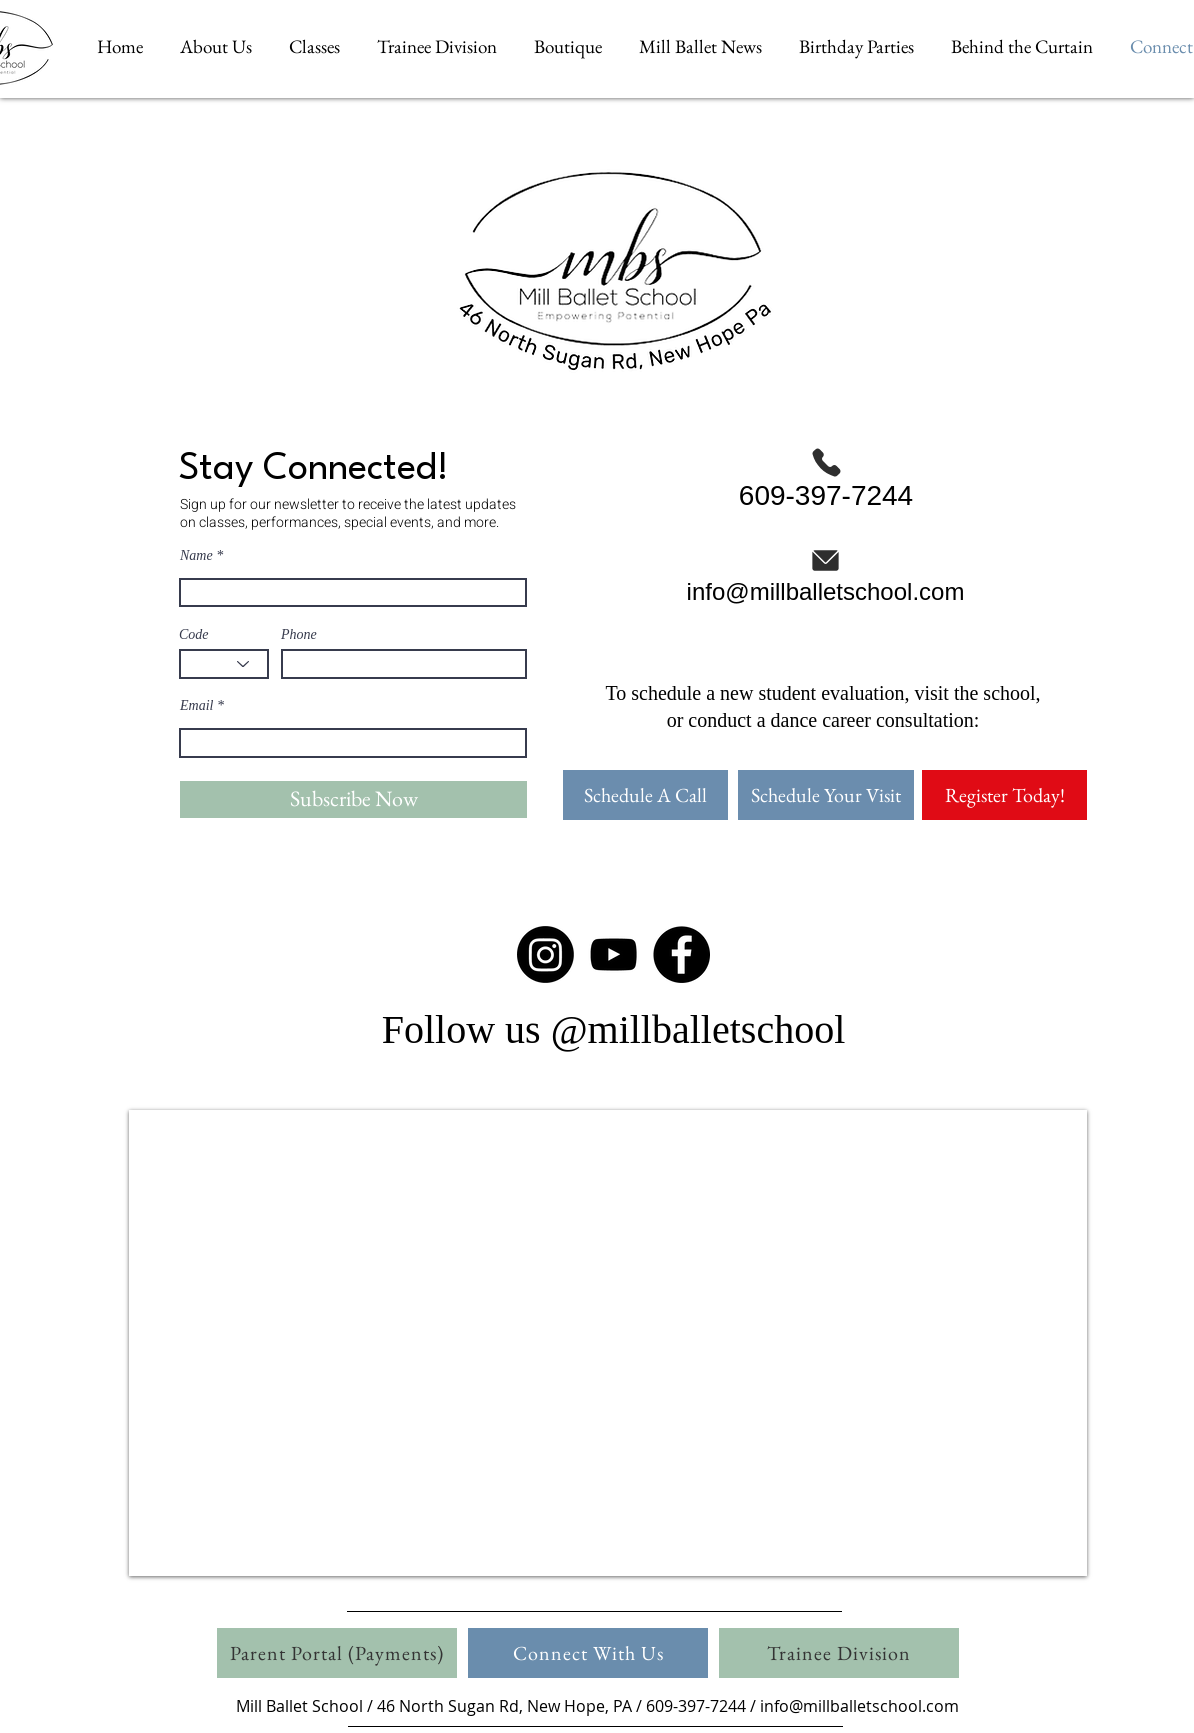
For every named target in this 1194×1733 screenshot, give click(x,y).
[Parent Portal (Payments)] (337, 1653)
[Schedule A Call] (645, 795)
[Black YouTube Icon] (613, 954)
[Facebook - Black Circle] (681, 954)
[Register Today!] (1004, 795)
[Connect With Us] (588, 1653)
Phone (299, 635)
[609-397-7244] (826, 478)
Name (196, 556)
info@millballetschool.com (859, 1706)
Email (196, 706)
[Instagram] (545, 954)
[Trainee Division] (839, 1653)
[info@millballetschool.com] (825, 574)
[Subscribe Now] (353, 799)
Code (194, 635)
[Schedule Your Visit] (826, 795)
